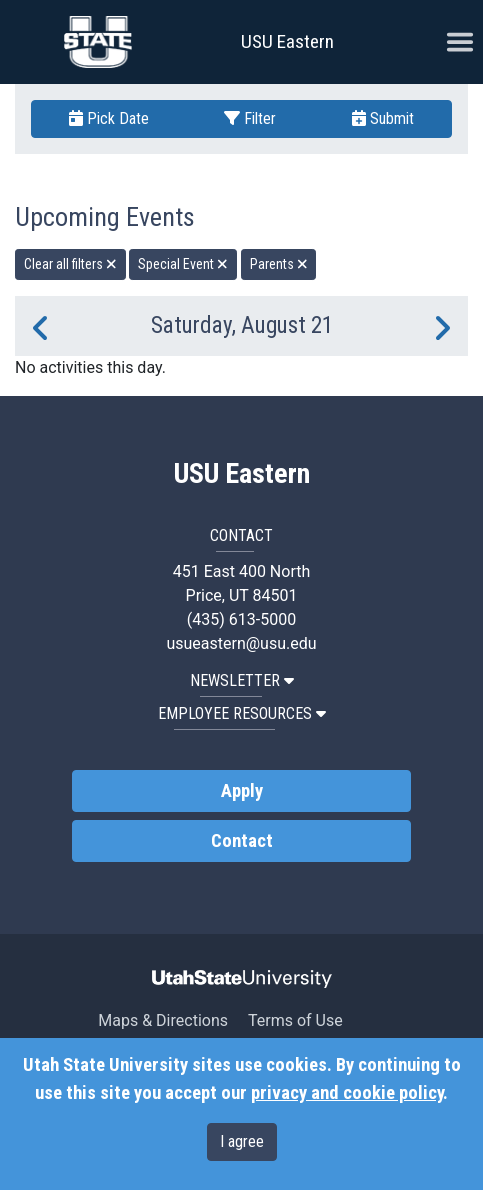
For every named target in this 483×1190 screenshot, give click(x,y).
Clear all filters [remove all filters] (70, 264)
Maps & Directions (163, 1020)
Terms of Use (295, 1020)
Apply (242, 791)
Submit (383, 118)
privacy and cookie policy (347, 1093)
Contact (242, 841)
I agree (242, 1141)
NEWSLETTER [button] (242, 680)
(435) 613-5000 (241, 619)
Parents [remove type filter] (279, 264)
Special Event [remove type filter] (183, 264)
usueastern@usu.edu (241, 643)
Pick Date (109, 118)
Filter (250, 118)
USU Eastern (287, 41)
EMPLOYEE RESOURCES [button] (242, 713)
